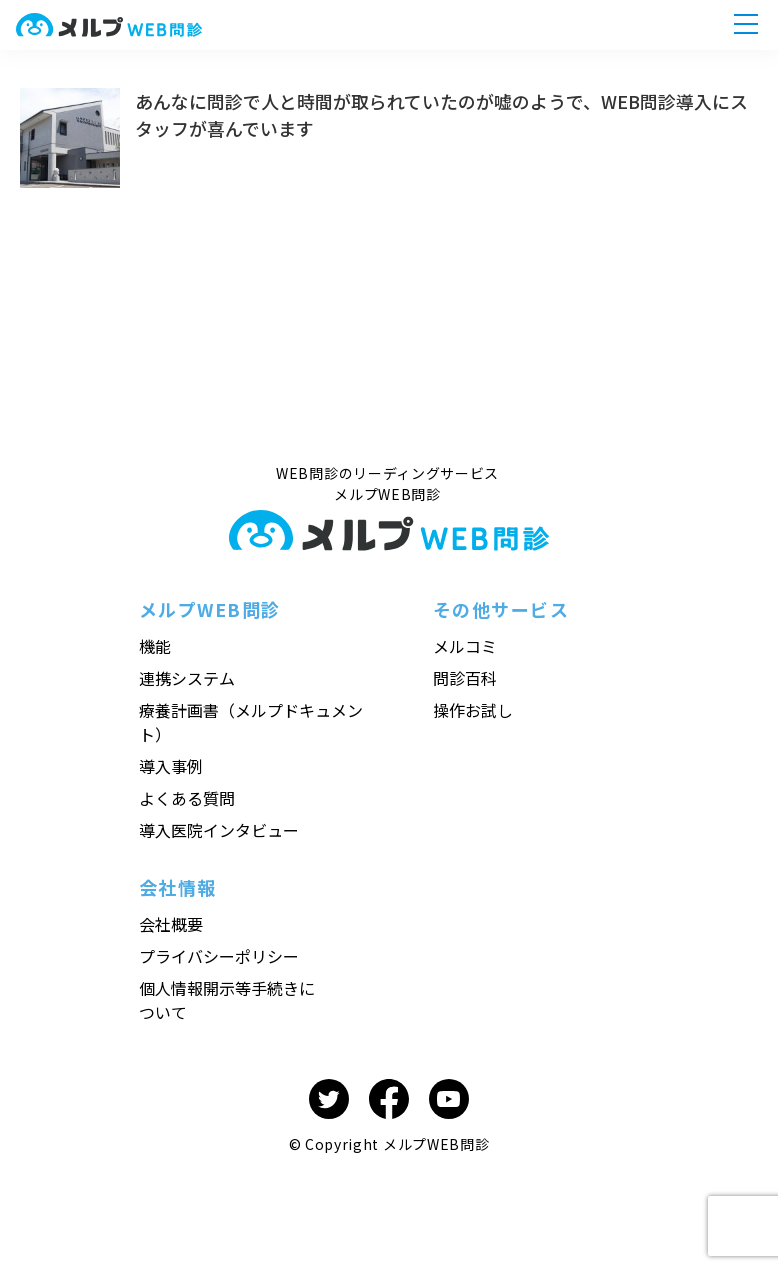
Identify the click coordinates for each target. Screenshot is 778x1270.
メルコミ (465, 646)
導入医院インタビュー (219, 830)
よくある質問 (187, 798)
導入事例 (171, 766)
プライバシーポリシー (219, 956)
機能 (155, 646)
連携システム (187, 678)
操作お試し (473, 710)
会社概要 (171, 924)
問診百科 (465, 678)
